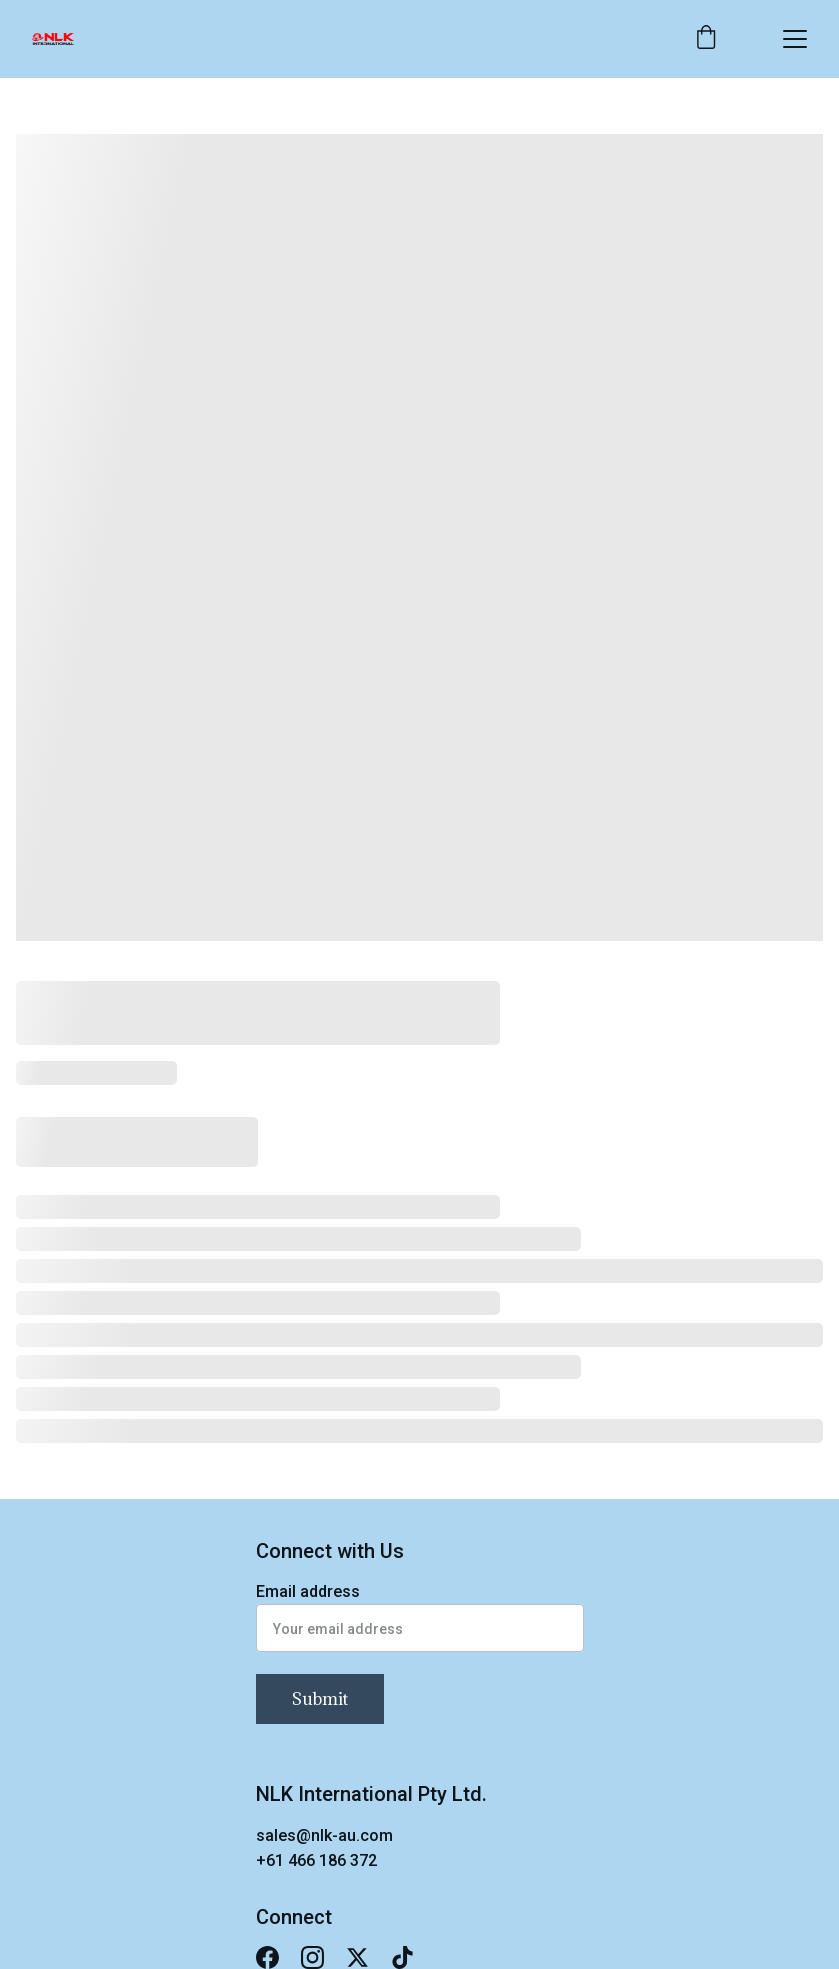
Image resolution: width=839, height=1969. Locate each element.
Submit (320, 1699)
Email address (308, 1591)
